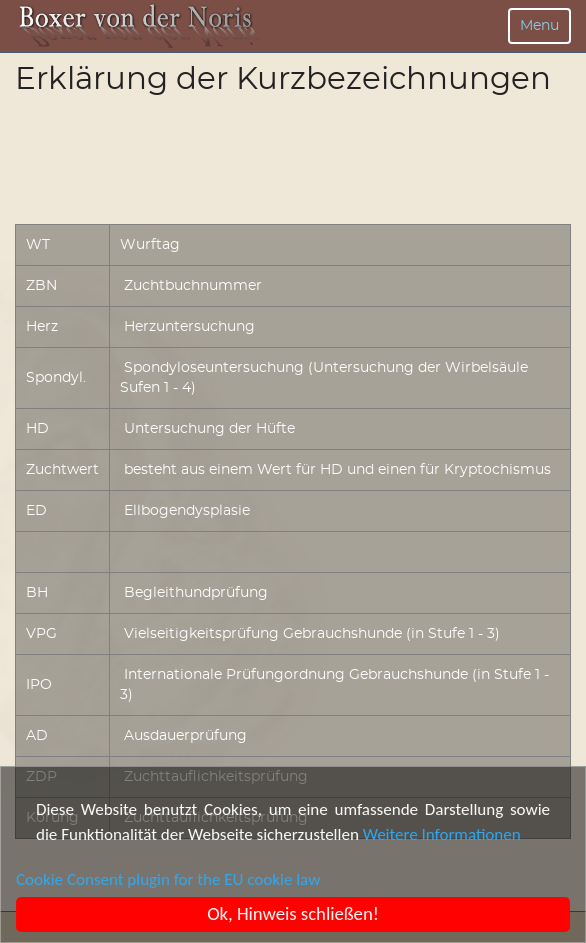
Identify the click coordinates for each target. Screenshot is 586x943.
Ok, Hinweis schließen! (294, 913)
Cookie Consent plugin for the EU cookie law (168, 879)
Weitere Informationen (442, 834)
